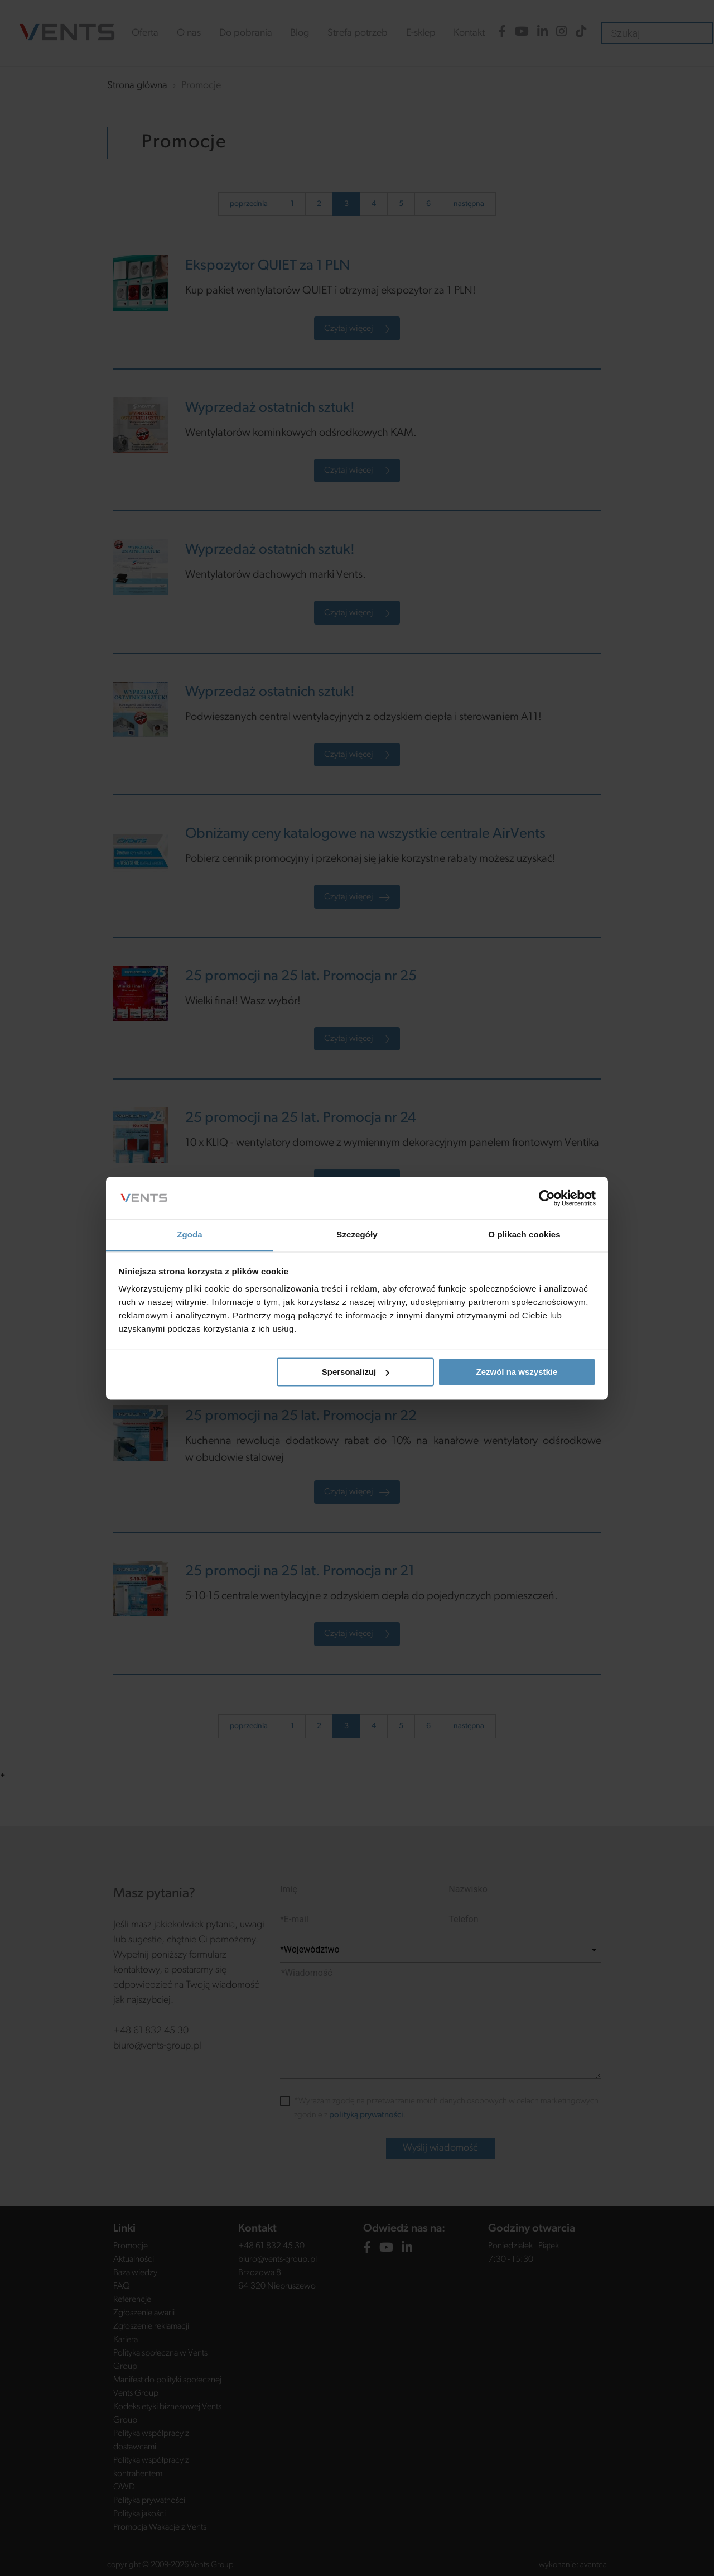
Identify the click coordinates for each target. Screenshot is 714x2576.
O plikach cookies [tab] (524, 1235)
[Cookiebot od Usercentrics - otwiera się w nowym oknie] (547, 1197)
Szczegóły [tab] (356, 1235)
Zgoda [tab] (189, 1235)
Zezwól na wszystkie (516, 1371)
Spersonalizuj (356, 1371)
